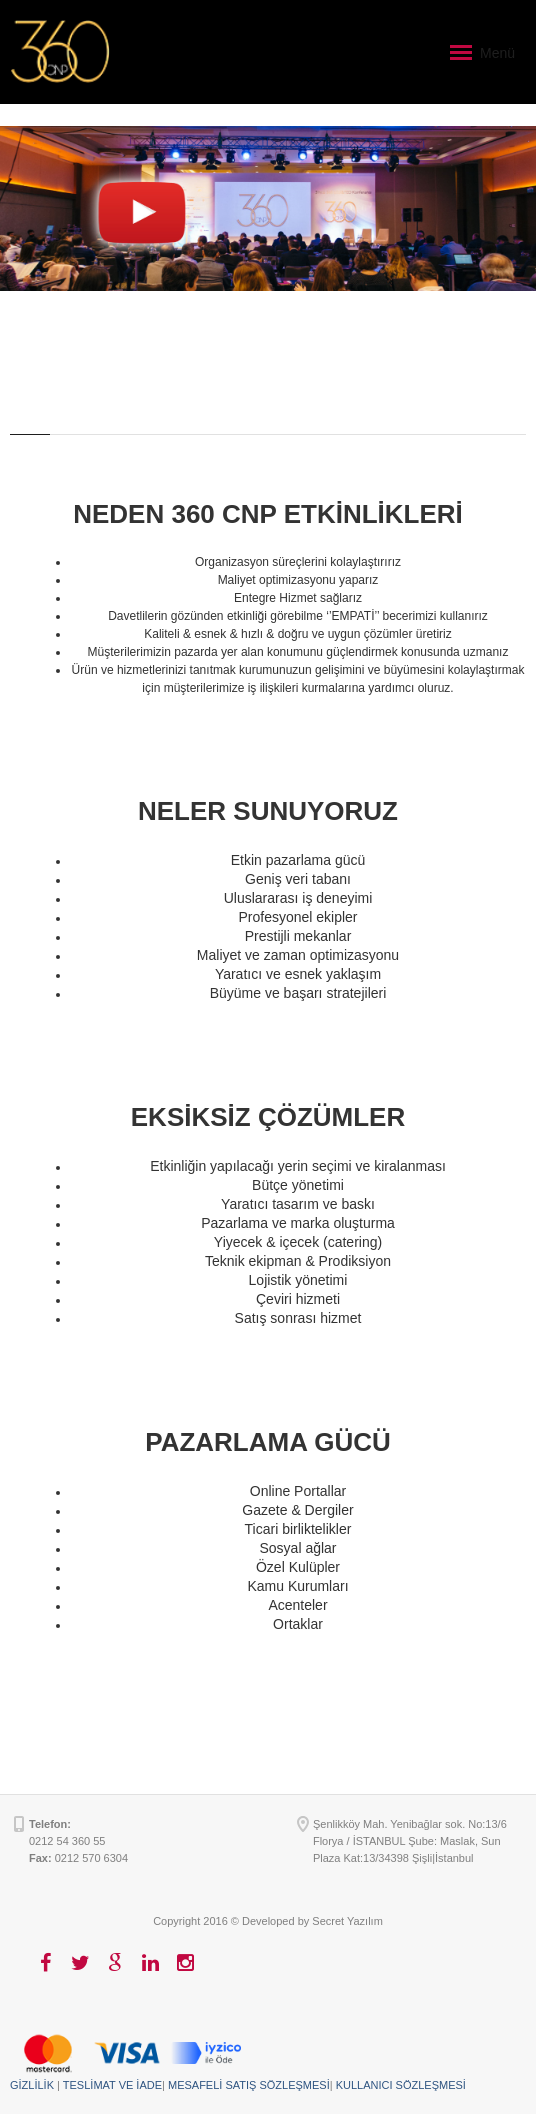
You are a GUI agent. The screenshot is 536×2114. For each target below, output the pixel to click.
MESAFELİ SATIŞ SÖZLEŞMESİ (249, 2085)
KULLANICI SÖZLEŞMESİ (401, 2085)
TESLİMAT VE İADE (112, 2085)
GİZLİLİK (32, 2085)
